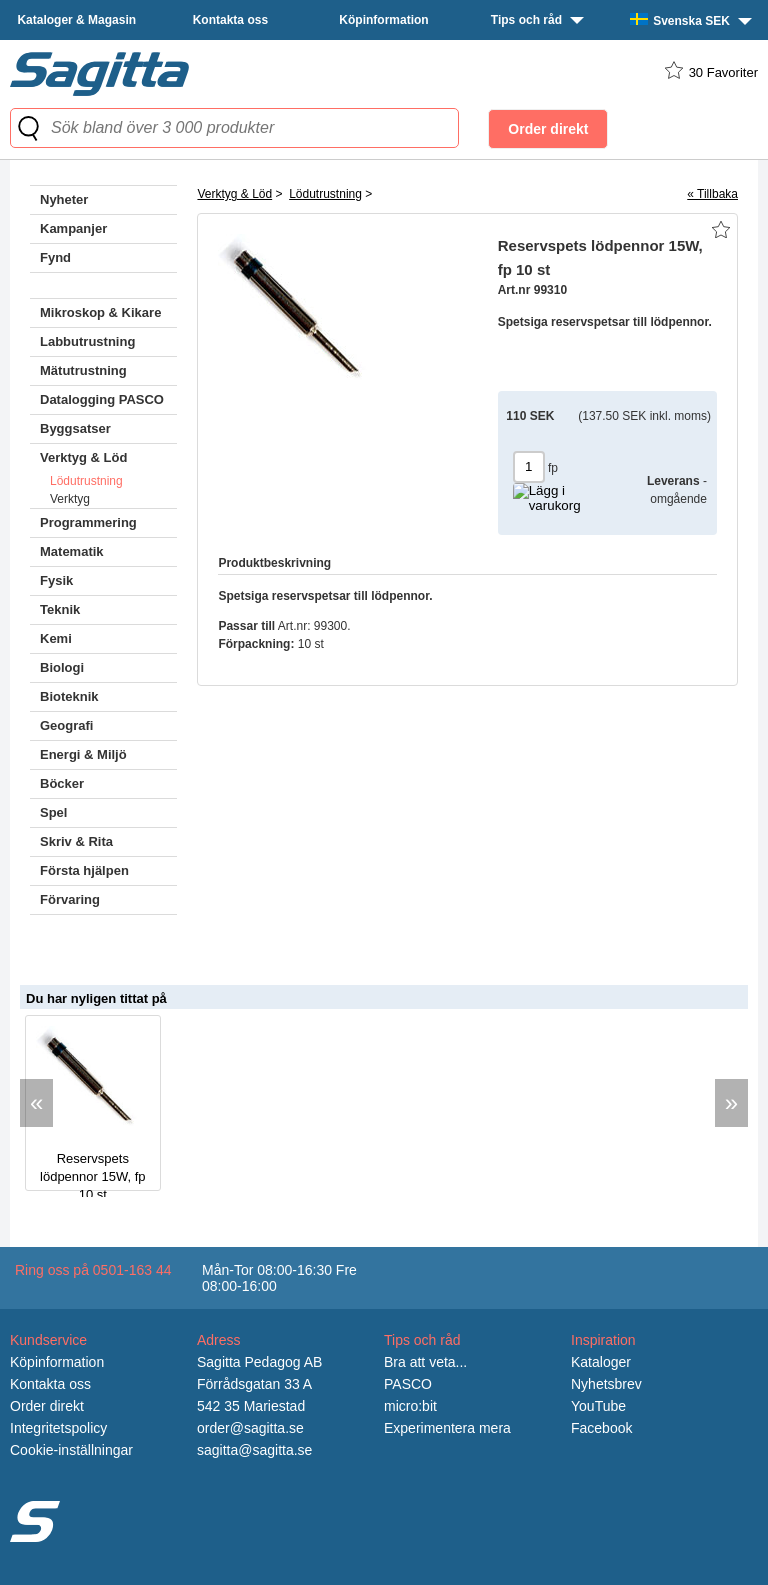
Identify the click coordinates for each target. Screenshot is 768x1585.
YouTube (598, 1406)
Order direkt (47, 1406)
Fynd (55, 257)
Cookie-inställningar (71, 1450)
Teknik (60, 609)
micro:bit (410, 1406)
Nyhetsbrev (606, 1384)
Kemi (56, 638)
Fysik (56, 580)
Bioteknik (69, 696)
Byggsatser (75, 428)
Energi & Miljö (83, 754)
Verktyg (70, 499)
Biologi (62, 667)
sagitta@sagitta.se (254, 1450)
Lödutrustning (86, 481)
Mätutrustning (83, 370)
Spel (53, 812)
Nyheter (64, 199)
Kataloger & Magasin (76, 20)
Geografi (66, 725)
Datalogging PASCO (102, 399)
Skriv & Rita (76, 841)
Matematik (72, 551)
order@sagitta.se (250, 1428)
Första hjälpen (84, 870)
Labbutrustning (87, 341)
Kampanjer (73, 228)
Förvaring (70, 899)
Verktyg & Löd (83, 457)
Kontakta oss (230, 20)
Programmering (88, 522)
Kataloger (601, 1362)
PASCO (408, 1384)
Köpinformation (383, 20)
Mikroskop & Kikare (100, 312)
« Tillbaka (712, 194)
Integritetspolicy (58, 1428)
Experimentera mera (447, 1428)
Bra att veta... (425, 1362)
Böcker (62, 783)
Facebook (601, 1428)
